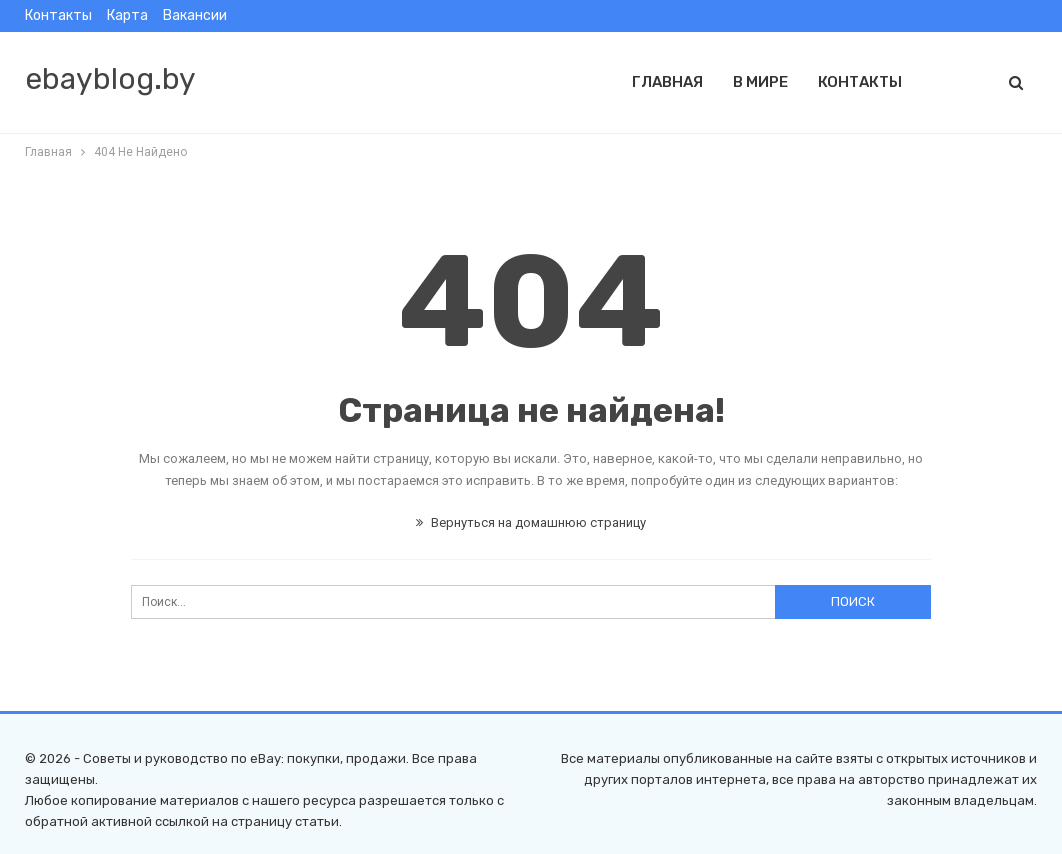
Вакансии (195, 15)
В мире (760, 82)
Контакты (58, 15)
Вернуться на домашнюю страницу (531, 522)
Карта (127, 15)
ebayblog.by (110, 79)
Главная (667, 82)
